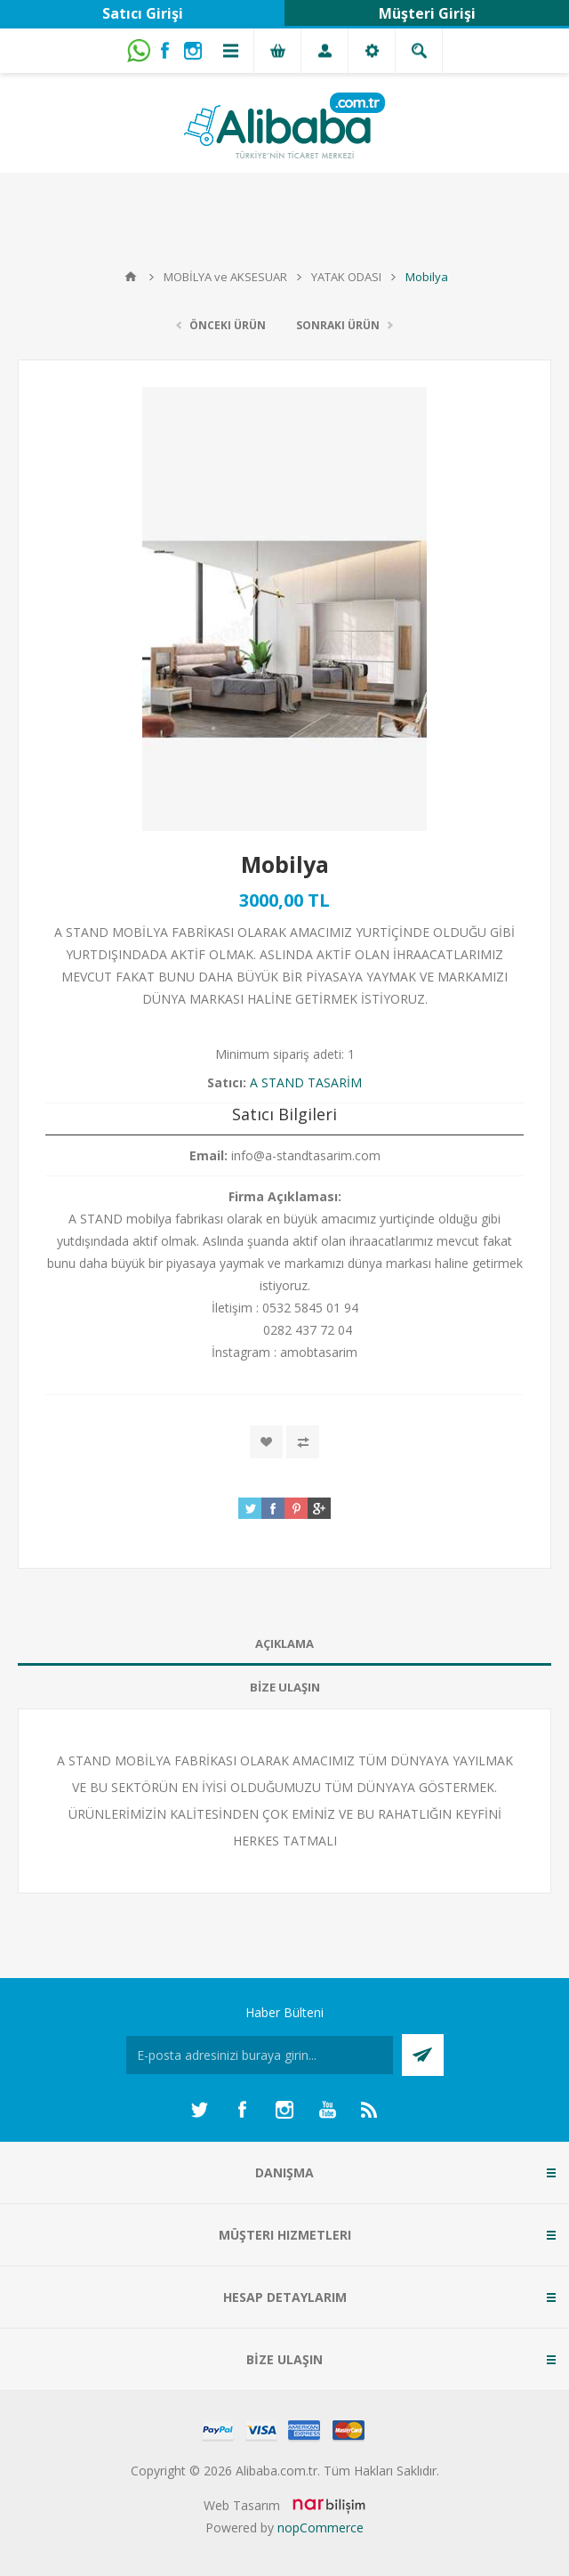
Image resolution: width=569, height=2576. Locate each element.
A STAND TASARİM (306, 1082)
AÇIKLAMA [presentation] (284, 1643)
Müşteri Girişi (427, 13)
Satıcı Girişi (142, 13)
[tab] (284, 1644)
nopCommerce (320, 2527)
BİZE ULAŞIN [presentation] (285, 1687)
